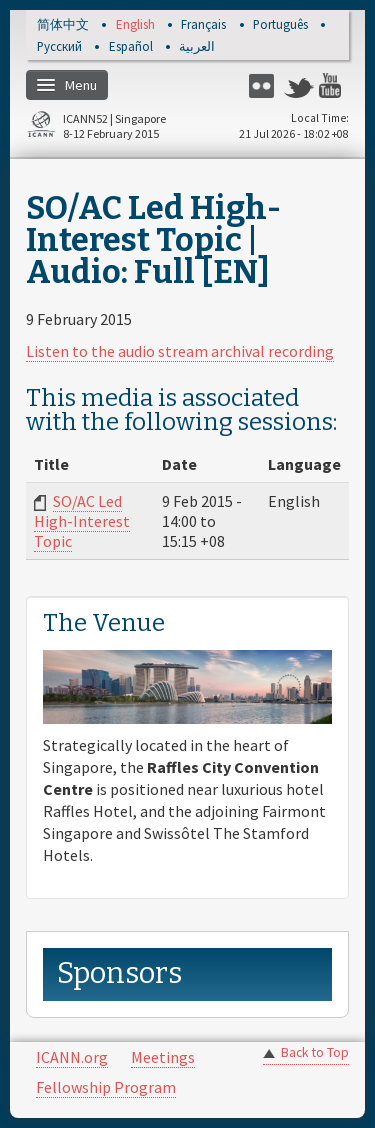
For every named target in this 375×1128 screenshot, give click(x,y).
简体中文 (63, 25)
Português (280, 25)
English (135, 25)
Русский (59, 47)
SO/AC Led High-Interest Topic (82, 521)
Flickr (264, 85)
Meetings (163, 1057)
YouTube (334, 85)
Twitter (299, 85)
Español (131, 47)
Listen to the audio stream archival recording (180, 351)
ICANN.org (72, 1057)
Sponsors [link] (119, 973)
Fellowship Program (106, 1087)
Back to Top (315, 1052)
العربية (197, 47)
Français (203, 25)
